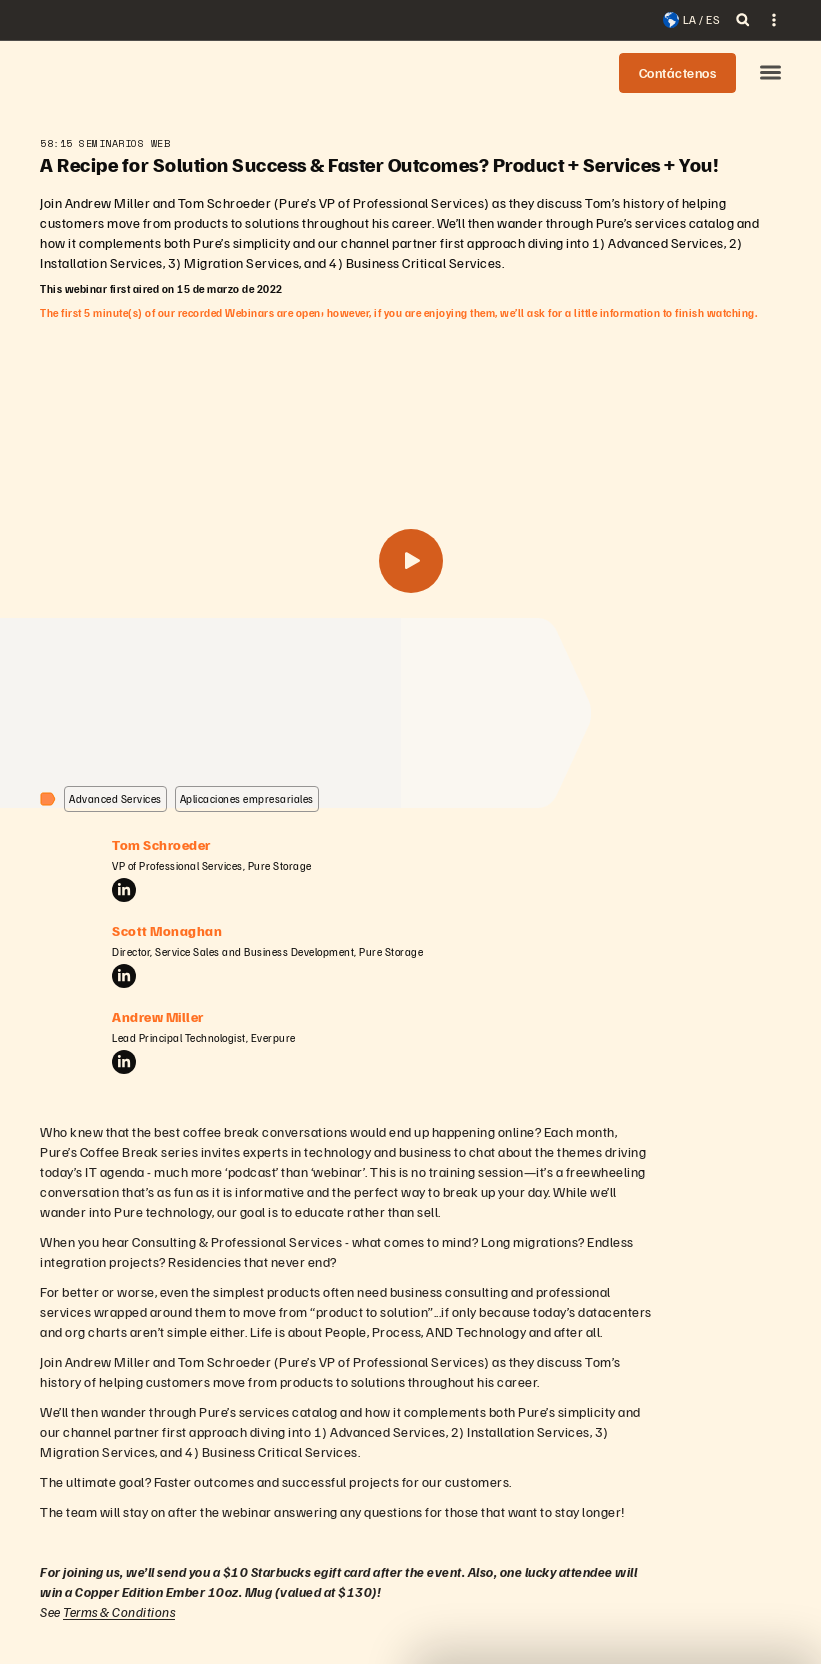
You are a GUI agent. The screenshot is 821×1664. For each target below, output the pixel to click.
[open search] (743, 20)
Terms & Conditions (119, 1611)
